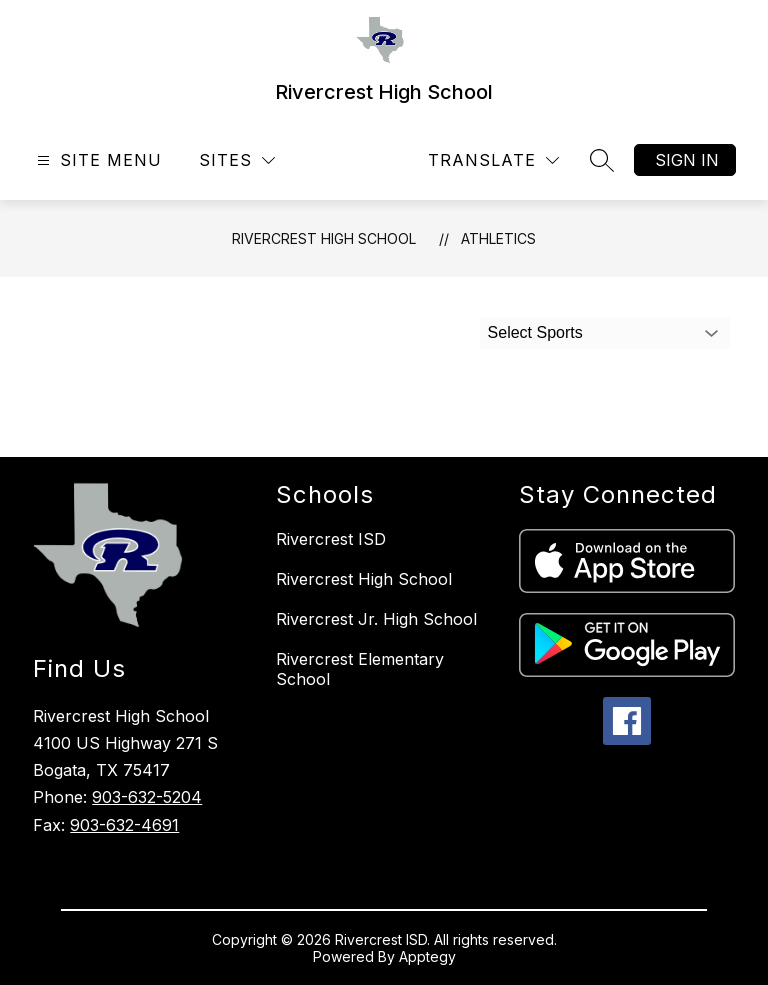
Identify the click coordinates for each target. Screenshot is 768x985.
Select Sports (535, 332)
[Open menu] (97, 160)
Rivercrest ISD (331, 539)
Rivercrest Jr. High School (376, 619)
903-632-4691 (124, 825)
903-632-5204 (147, 797)
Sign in (687, 160)
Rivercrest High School (324, 238)
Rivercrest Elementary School (360, 669)
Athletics (498, 238)
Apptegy (427, 956)
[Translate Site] (493, 160)
